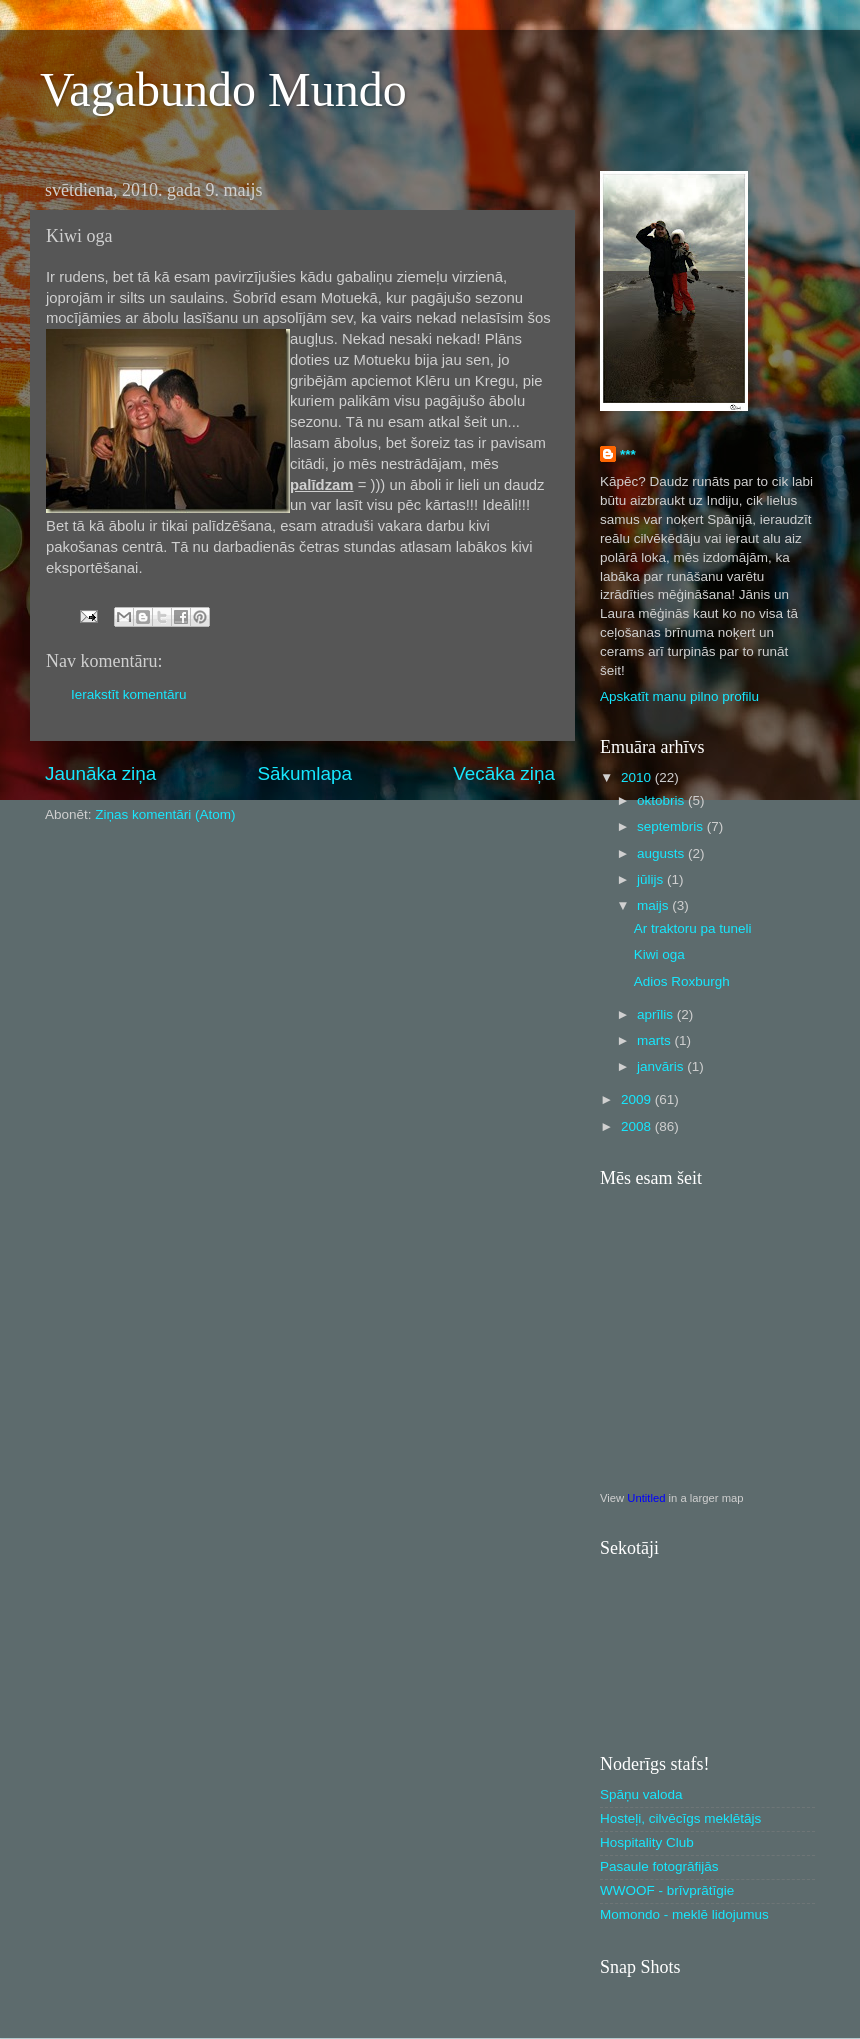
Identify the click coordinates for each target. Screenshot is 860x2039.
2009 (638, 1099)
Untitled (646, 1498)
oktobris (662, 800)
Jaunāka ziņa (100, 773)
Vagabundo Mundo (223, 89)
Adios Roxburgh (682, 981)
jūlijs (652, 879)
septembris (672, 826)
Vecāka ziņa (504, 773)
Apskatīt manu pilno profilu (679, 696)
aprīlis (657, 1014)
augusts (662, 853)
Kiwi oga (659, 954)
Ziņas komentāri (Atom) (165, 814)
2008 (638, 1126)
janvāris (662, 1066)
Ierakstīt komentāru (129, 694)
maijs (654, 905)
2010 (638, 777)
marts (656, 1040)
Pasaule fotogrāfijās (659, 1866)
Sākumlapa (304, 773)
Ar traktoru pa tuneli (693, 928)
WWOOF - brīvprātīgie (667, 1890)
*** (628, 454)
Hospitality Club (647, 1842)
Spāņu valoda (641, 1794)
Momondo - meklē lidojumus (684, 1914)
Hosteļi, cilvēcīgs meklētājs (680, 1818)
